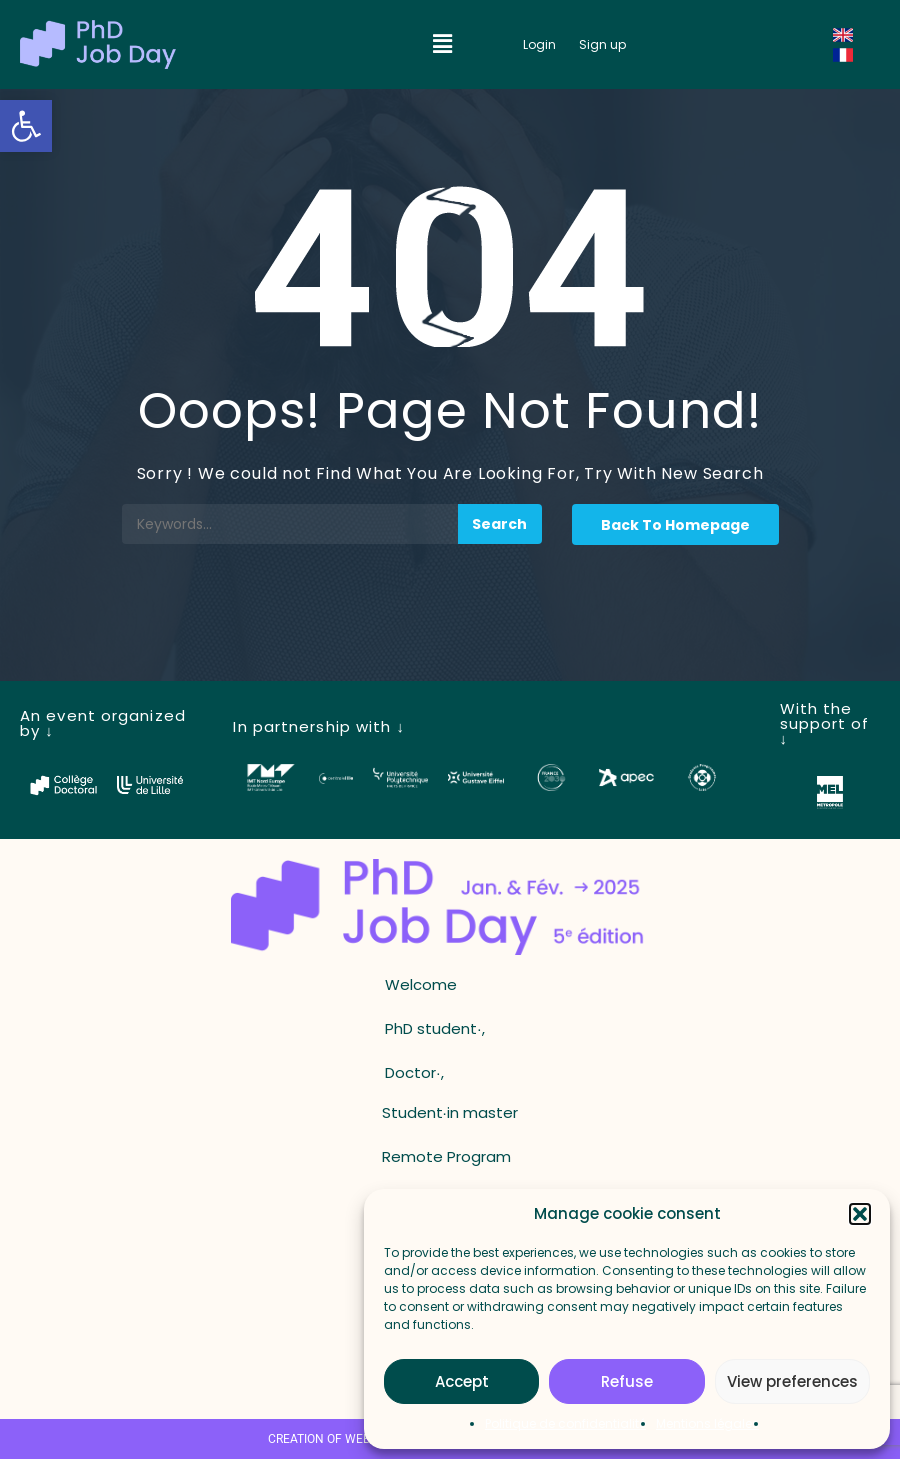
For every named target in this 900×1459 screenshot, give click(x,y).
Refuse (627, 1381)
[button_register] (602, 45)
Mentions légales (707, 1423)
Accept (462, 1381)
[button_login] (539, 45)
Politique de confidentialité (565, 1423)
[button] (26, 126)
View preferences (792, 1381)
